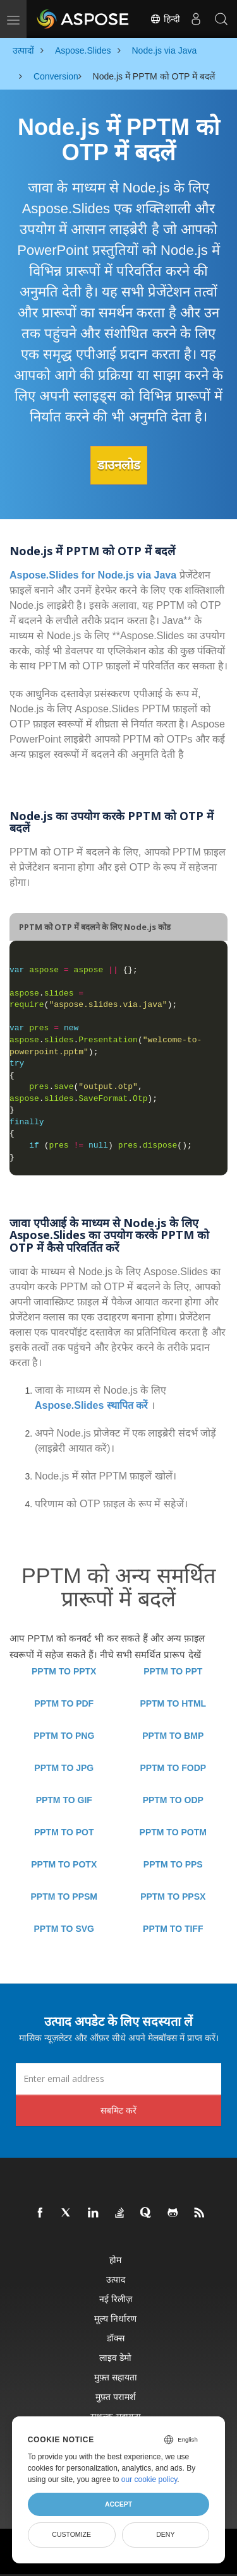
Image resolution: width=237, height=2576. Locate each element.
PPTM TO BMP (173, 1736)
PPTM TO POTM (173, 1832)
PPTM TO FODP (173, 1768)
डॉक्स (116, 2338)
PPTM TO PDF (64, 1703)
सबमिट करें (118, 2110)
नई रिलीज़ (115, 2299)
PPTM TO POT (64, 1832)
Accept (118, 2504)
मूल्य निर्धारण (115, 2318)
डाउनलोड (118, 465)
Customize (71, 2534)
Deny (165, 2534)
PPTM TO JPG (64, 1768)
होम (115, 2260)
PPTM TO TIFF (173, 1929)
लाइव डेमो (115, 2357)
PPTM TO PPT (172, 1671)
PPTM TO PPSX (172, 1896)
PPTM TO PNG (63, 1736)
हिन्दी (165, 19)
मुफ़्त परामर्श (115, 2397)
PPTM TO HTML (173, 1703)
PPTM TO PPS (173, 1864)
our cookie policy (149, 2479)
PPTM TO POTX (64, 1864)
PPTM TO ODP (173, 1800)
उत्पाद (115, 2279)
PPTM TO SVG (64, 1929)
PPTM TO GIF (64, 1800)
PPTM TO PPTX (64, 1671)
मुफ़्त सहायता (115, 2377)
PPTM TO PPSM (63, 1896)
